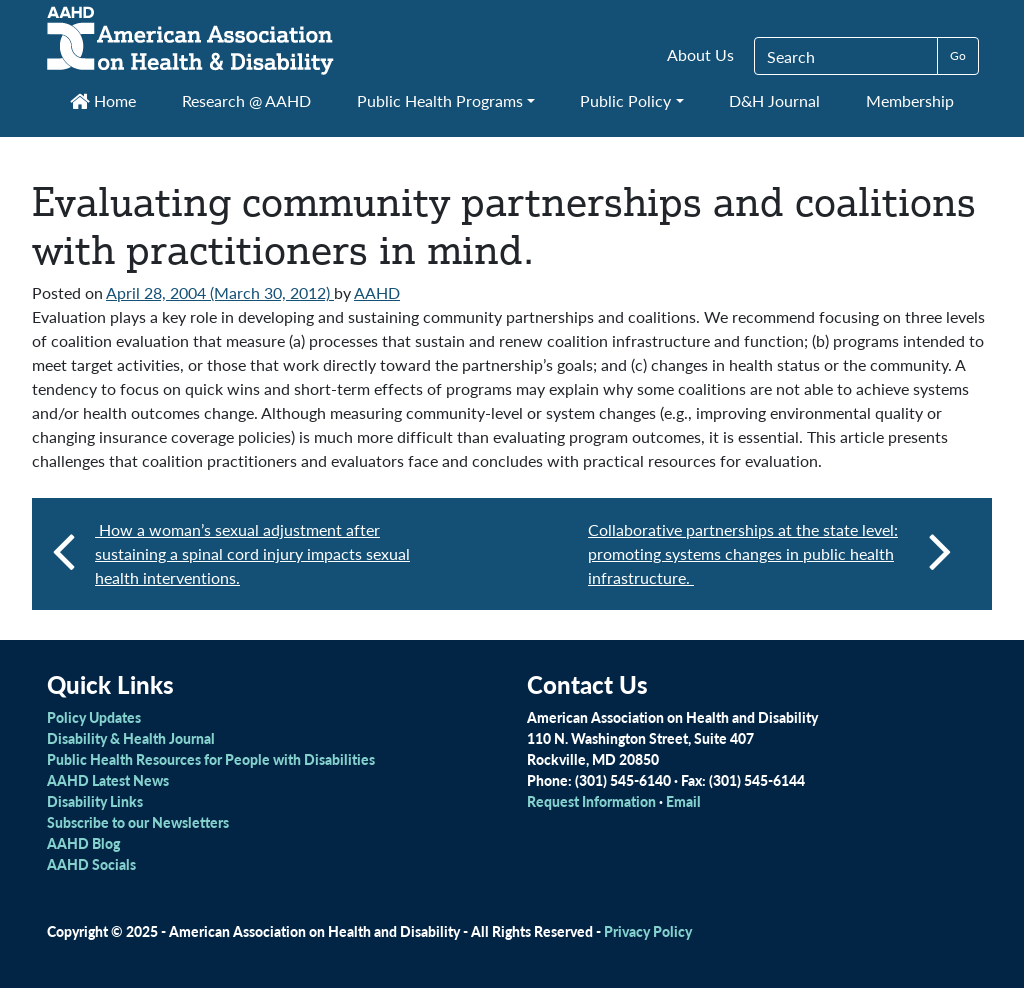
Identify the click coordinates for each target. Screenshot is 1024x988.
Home (103, 100)
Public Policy (625, 100)
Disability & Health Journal (131, 738)
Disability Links (95, 801)
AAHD (377, 292)
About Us (700, 54)
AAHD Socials (91, 864)
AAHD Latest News (108, 780)
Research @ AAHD (246, 100)
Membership (910, 100)
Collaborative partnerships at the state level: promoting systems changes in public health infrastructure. (770, 553)
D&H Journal (774, 100)
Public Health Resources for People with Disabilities (211, 759)
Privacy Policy (648, 931)
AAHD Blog (83, 843)
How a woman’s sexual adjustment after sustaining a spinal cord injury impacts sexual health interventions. (252, 553)
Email (683, 801)
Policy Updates (94, 717)
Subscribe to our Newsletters (138, 822)
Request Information (591, 801)
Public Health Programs (440, 100)
